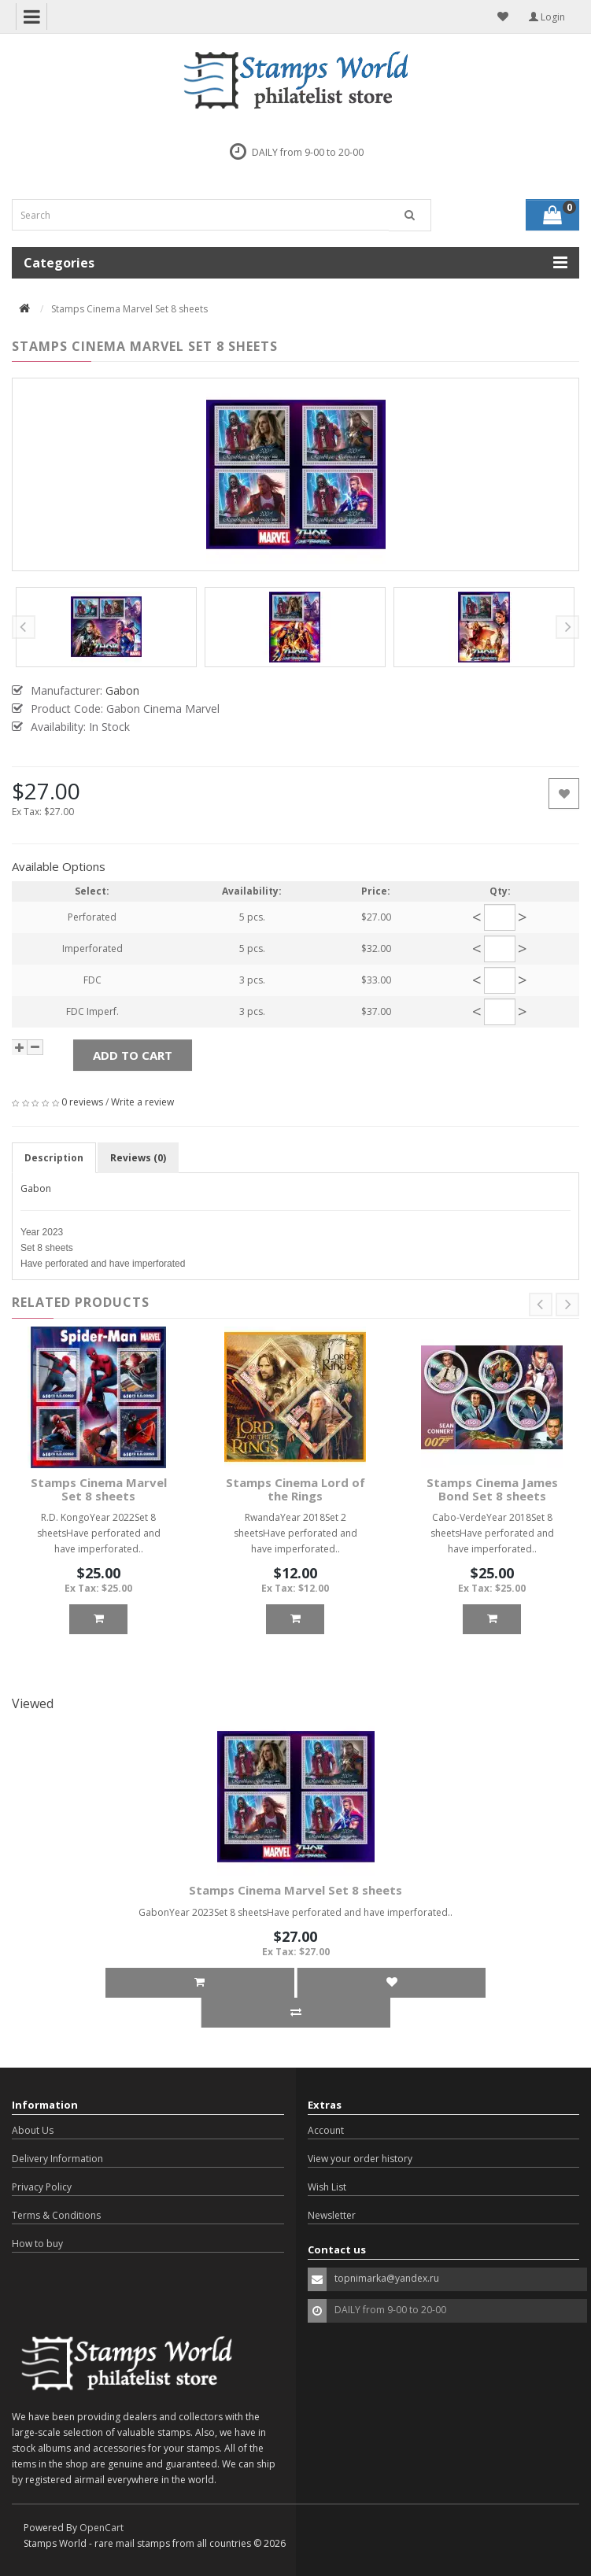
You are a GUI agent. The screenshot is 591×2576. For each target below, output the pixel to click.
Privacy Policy (42, 2187)
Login (547, 17)
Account (326, 2130)
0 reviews (82, 1102)
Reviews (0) (138, 1157)
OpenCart (101, 2527)
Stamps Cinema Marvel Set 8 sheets (99, 1489)
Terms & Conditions (56, 2215)
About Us (33, 2130)
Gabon (35, 1188)
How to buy (37, 2243)
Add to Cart (132, 1055)
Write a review (142, 1102)
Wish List (327, 2187)
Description (53, 1157)
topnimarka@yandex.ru (386, 2278)
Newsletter (332, 2215)
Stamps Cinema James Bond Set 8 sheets (492, 1489)
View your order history (360, 2158)
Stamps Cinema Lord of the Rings (295, 1489)
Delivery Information (57, 2158)
